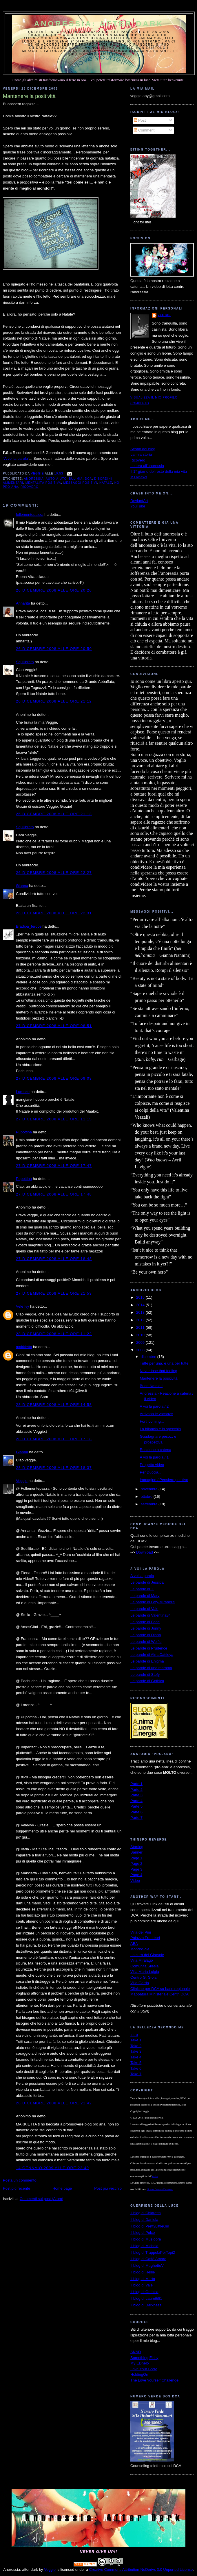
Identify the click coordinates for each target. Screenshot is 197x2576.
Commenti (145, 130)
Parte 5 (136, 1806)
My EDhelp (139, 2363)
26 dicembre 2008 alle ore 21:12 (54, 701)
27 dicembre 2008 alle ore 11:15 (54, 1119)
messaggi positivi (80, 482)
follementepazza (29, 514)
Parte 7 (136, 1817)
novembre (149, 1489)
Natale (105, 482)
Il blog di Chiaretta (145, 2213)
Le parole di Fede (145, 1622)
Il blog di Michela (144, 2246)
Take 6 (135, 2068)
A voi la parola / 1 (154, 1457)
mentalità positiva (43, 482)
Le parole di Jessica (147, 1582)
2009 (141, 1342)
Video (135, 1880)
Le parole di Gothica (147, 1681)
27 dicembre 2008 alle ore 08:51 (54, 1026)
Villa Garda (139, 1983)
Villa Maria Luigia (144, 1971)
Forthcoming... (152, 1421)
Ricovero (137, 460)
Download (144, 1552)
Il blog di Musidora (145, 2239)
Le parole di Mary (144, 1595)
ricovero (30, 486)
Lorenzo (23, 1091)
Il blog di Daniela (144, 2219)
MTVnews (138, 477)
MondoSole (139, 1949)
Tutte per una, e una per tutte (164, 1363)
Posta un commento (20, 2180)
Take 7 (135, 2074)
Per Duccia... (150, 1472)
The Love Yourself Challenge (154, 2380)
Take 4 (135, 2057)
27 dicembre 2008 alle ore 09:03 (54, 1078)
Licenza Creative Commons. (160, 2189)
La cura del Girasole (147, 1955)
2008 (141, 1350)
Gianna (22, 885)
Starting (136, 1847)
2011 (141, 1327)
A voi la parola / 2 (154, 1406)
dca (88, 478)
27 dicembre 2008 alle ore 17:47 (54, 1165)
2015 (141, 1297)
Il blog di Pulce (142, 2232)
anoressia (33, 478)
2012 (141, 1320)
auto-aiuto (56, 478)
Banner (136, 1852)
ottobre (147, 1496)
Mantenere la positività (158, 1378)
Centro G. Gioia (143, 1977)
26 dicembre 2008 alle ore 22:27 (54, 872)
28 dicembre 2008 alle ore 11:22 (54, 1334)
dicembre (149, 1356)
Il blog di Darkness (145, 2305)
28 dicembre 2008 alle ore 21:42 (54, 2103)
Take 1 (135, 2040)
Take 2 (135, 2046)
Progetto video (152, 1465)
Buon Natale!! (151, 1386)
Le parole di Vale (144, 1608)
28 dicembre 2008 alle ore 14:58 (54, 1404)
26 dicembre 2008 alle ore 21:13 (54, 814)
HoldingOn (139, 2374)
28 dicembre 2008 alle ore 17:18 (54, 1439)
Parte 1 (136, 1784)
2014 (141, 1305)
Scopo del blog (142, 449)
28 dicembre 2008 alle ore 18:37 (54, 1467)
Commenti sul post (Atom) (41, 2199)
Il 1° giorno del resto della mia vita (158, 471)
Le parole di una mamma (151, 1668)
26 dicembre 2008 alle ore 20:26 (54, 590)
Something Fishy (144, 2358)
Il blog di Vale (141, 2285)
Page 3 (136, 1869)
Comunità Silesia (144, 1966)
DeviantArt (139, 500)
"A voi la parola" (16, 458)
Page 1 (136, 1858)
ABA (134, 1943)
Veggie (22, 1480)
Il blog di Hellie (142, 2272)
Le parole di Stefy (145, 1674)
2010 (141, 1335)
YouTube (137, 506)
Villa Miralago (141, 1960)
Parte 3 (136, 1795)
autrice (155, 2176)
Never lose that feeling (158, 1371)
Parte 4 (136, 1801)
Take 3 (135, 2051)
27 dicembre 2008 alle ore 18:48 (54, 1259)
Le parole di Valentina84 (150, 1615)
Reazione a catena (155, 1450)
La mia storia (141, 454)
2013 (141, 1312)
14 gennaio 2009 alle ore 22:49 (52, 2168)
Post (140, 120)
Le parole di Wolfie (145, 1641)
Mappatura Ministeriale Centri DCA (159, 1994)
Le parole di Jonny (145, 1628)
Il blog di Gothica (144, 2292)
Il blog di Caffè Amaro (148, 2259)
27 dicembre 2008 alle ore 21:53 (54, 1293)
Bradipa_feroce (28, 926)
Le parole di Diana (145, 1635)
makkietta (24, 1347)
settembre (149, 1504)
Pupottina (24, 1132)
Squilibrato (25, 662)
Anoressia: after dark (99, 23)
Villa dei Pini (140, 1932)
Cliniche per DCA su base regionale (160, 1988)
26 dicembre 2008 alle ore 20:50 (54, 648)
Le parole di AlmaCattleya (151, 1654)
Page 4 (136, 1875)
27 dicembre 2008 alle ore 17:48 (54, 1194)
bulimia (76, 478)
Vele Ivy (22, 1306)
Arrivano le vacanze (156, 1414)
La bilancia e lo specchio (160, 1429)
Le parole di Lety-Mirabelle (152, 1602)
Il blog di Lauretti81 (146, 2298)
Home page (62, 2188)
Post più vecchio (108, 2188)
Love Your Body (143, 2369)
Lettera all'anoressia (147, 466)
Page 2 (136, 1863)
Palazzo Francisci (145, 1938)
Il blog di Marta (142, 2279)
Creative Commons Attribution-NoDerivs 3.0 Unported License (141, 2569)
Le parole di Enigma (147, 1661)
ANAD (135, 2352)
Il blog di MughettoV (147, 2265)
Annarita (23, 603)
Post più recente (16, 2188)
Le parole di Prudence (148, 1648)
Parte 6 (136, 1812)
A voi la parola (142, 1576)
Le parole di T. (142, 1589)
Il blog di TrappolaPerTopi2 (152, 2252)
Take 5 (135, 2062)
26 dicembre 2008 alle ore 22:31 (54, 913)
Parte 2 (136, 1789)
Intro (134, 2034)
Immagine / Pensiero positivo (164, 1480)
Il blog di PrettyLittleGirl (149, 2226)
